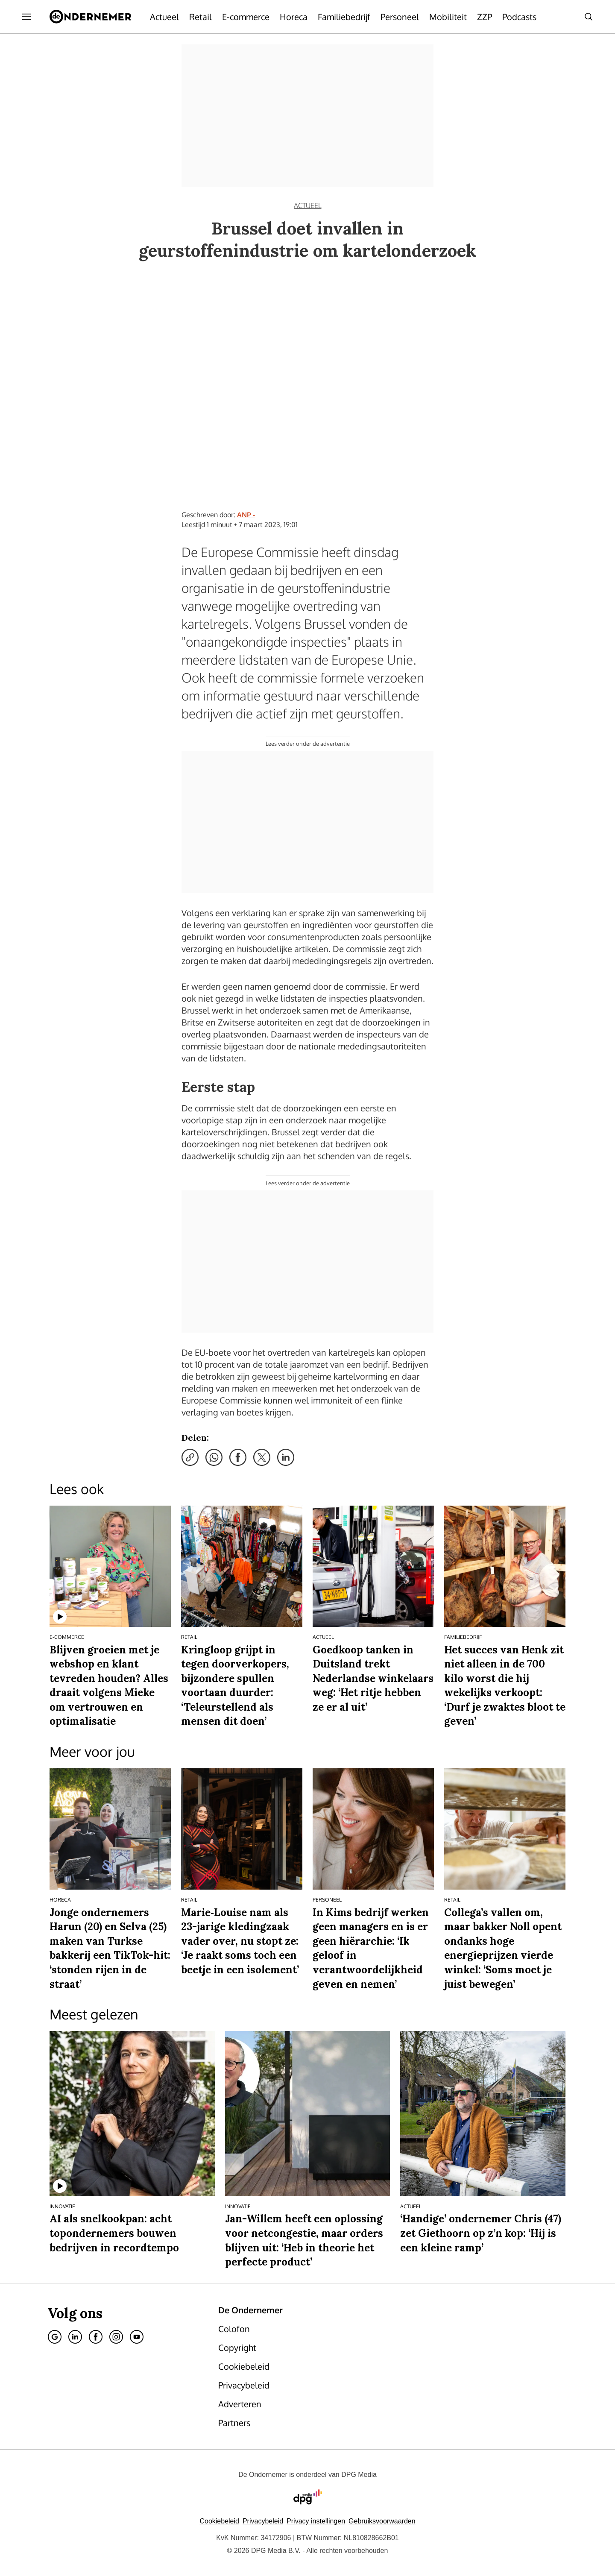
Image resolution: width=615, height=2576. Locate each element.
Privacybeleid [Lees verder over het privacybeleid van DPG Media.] (263, 2521)
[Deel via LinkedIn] (285, 1457)
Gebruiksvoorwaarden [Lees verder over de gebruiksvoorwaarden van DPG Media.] (382, 2521)
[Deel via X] (261, 1457)
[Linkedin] (75, 2337)
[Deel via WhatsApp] (214, 1457)
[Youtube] (137, 2337)
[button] (316, 2521)
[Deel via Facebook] (237, 1457)
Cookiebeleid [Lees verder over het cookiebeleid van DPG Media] (219, 2521)
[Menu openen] (26, 17)
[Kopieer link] (190, 1457)
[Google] (55, 2337)
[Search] (588, 17)
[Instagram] (116, 2337)
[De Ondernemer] (90, 16)
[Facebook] (95, 2337)
